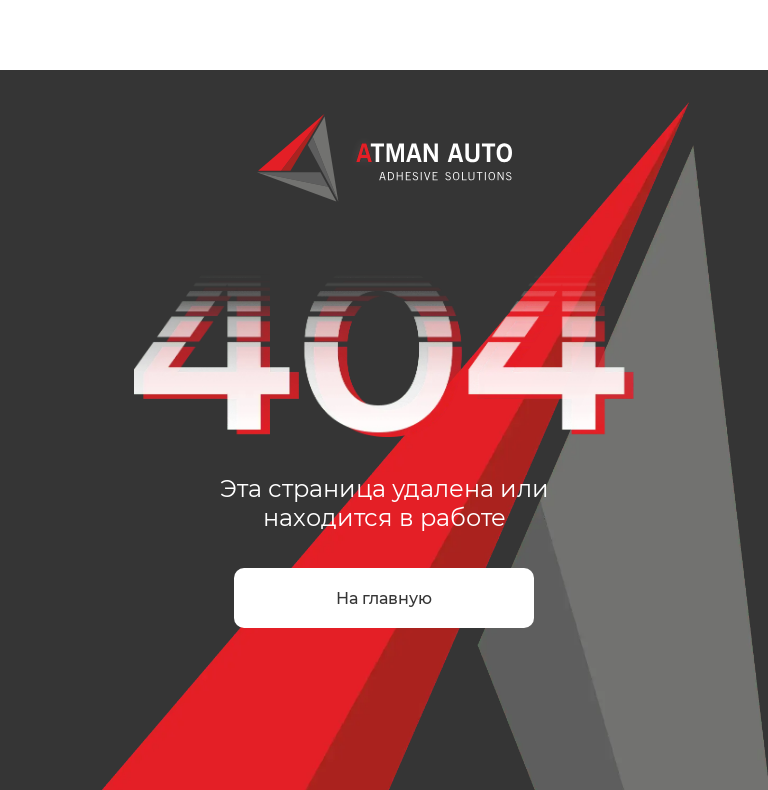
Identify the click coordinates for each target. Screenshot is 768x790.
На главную (384, 598)
